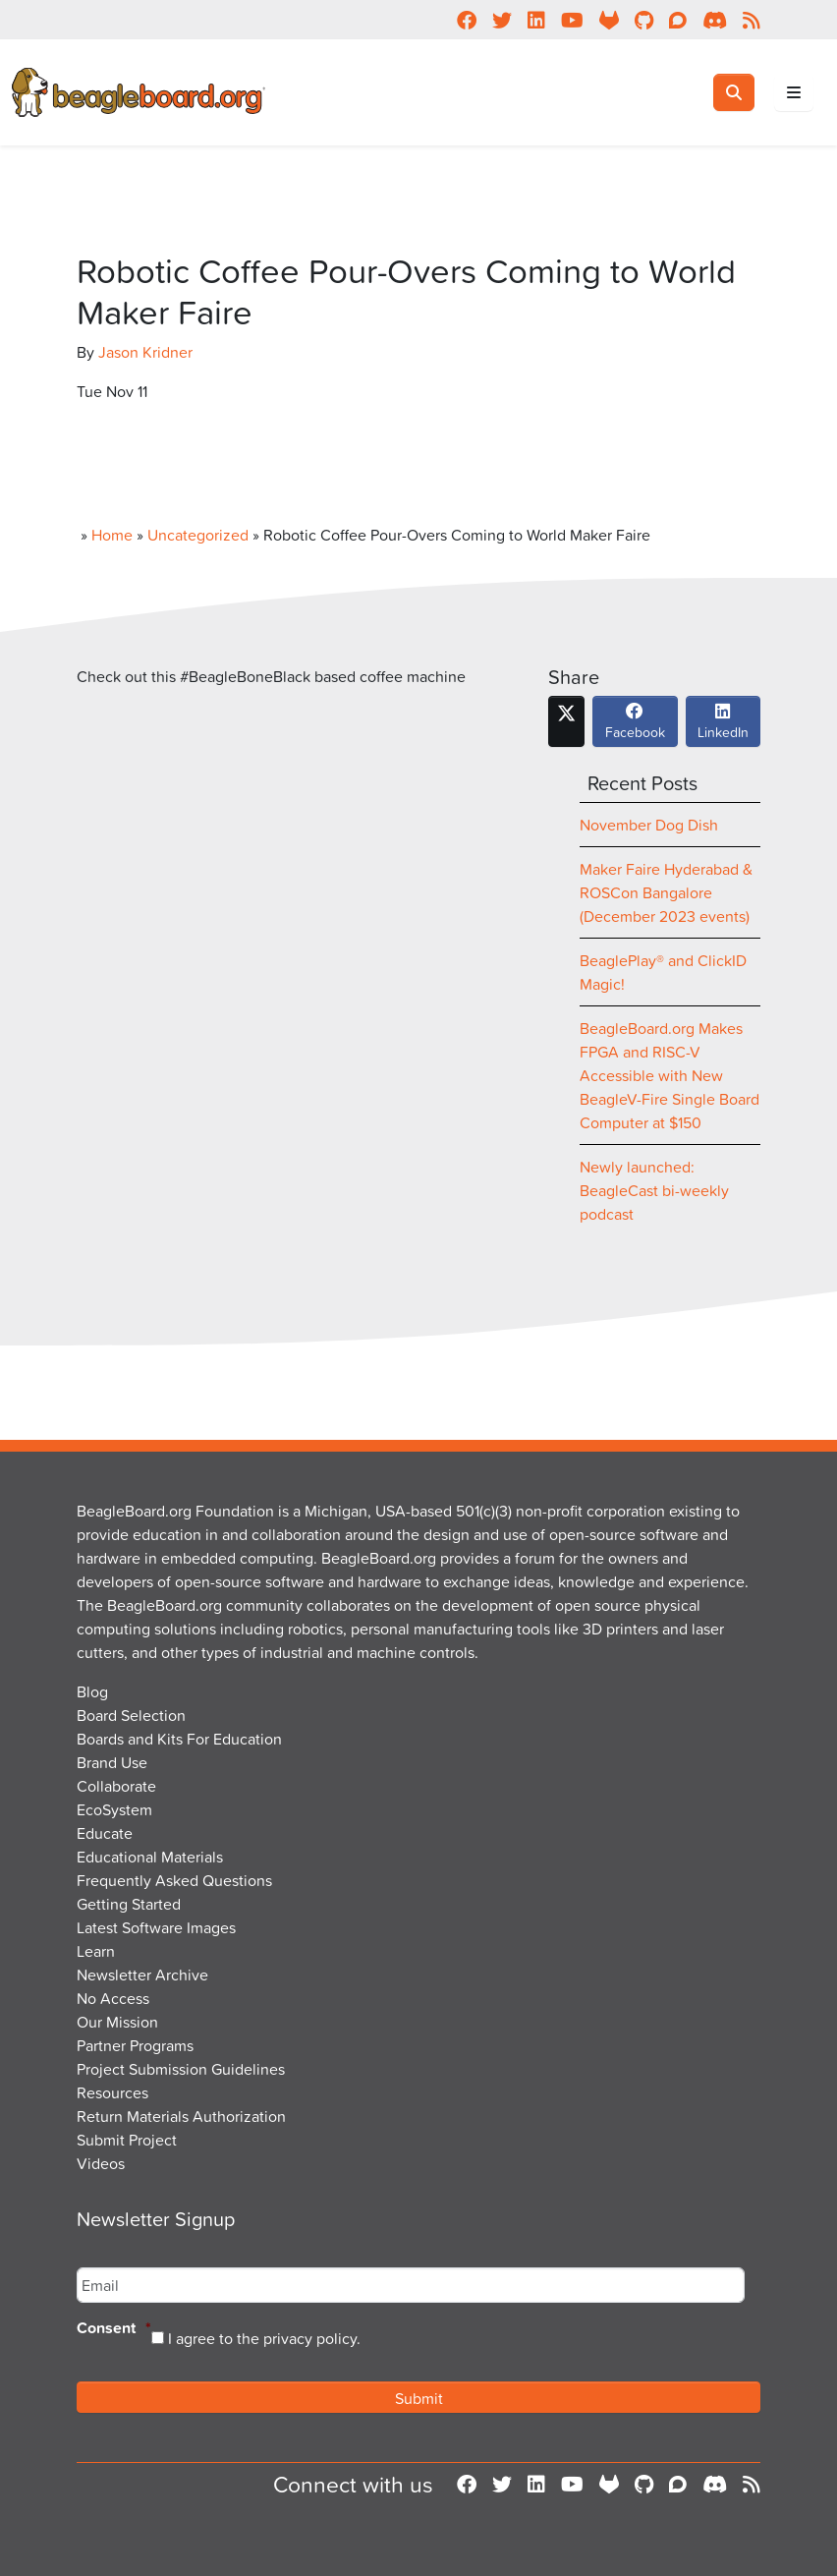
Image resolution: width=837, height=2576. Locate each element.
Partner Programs (135, 2045)
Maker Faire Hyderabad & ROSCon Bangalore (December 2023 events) (666, 892)
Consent (114, 2328)
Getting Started (129, 1904)
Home (112, 534)
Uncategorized (198, 534)
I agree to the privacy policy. (264, 2338)
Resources (112, 2092)
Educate (105, 1833)
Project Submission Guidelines (181, 2069)
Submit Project (127, 2139)
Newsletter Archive (142, 1974)
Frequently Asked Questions (174, 1880)
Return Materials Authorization (181, 2116)
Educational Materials (150, 1856)
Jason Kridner (145, 352)
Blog (92, 1691)
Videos (101, 2163)
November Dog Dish (649, 824)
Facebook (635, 726)
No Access (113, 1998)
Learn (96, 1951)
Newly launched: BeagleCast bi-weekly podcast (654, 1190)
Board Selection (131, 1715)
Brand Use (112, 1762)
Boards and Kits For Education (179, 1738)
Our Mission (117, 2021)
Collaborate (116, 1786)
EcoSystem (114, 1809)
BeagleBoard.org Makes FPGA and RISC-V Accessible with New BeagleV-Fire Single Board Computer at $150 (669, 1075)
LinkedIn (723, 726)
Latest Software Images (156, 1927)
